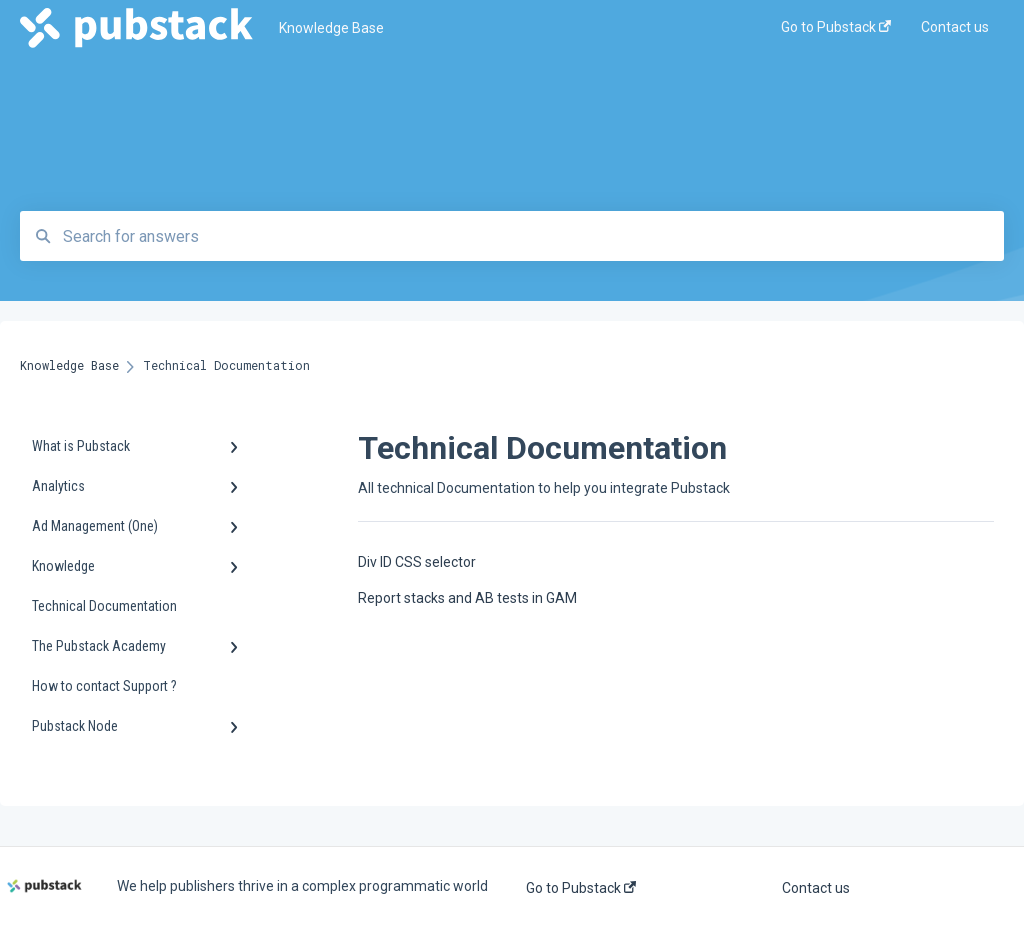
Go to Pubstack (581, 888)
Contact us (816, 888)
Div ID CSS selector (417, 562)
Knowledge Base (331, 28)
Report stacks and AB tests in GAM (467, 598)
